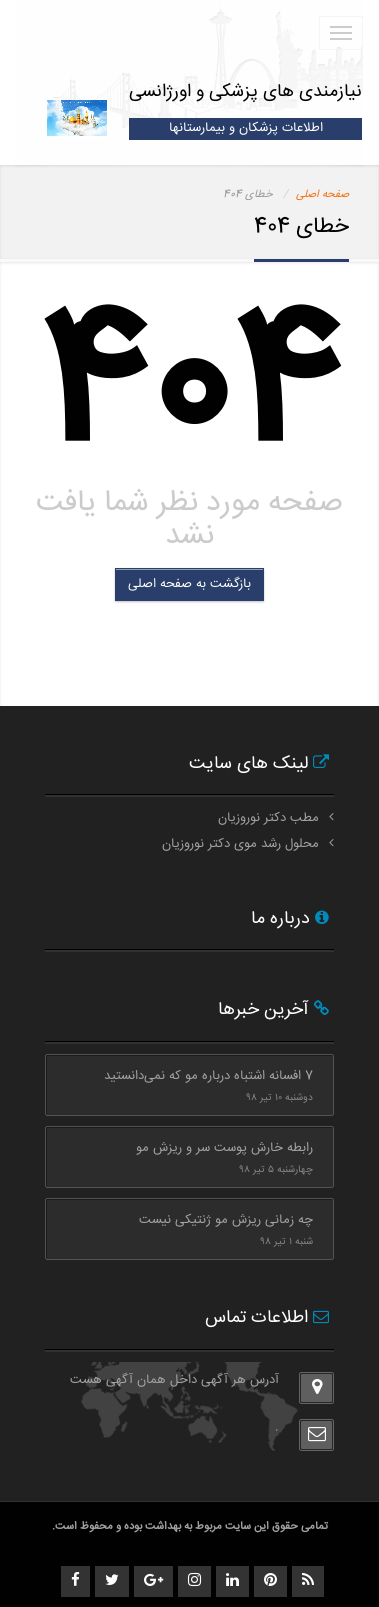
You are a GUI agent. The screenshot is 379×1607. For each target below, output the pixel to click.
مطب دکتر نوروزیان (268, 818)
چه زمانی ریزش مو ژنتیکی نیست (226, 1220)
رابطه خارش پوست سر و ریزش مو (224, 1148)
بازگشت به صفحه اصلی (189, 584)
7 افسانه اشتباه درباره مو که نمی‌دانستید (208, 1076)
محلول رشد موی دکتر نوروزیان (240, 844)
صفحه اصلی (322, 194)
